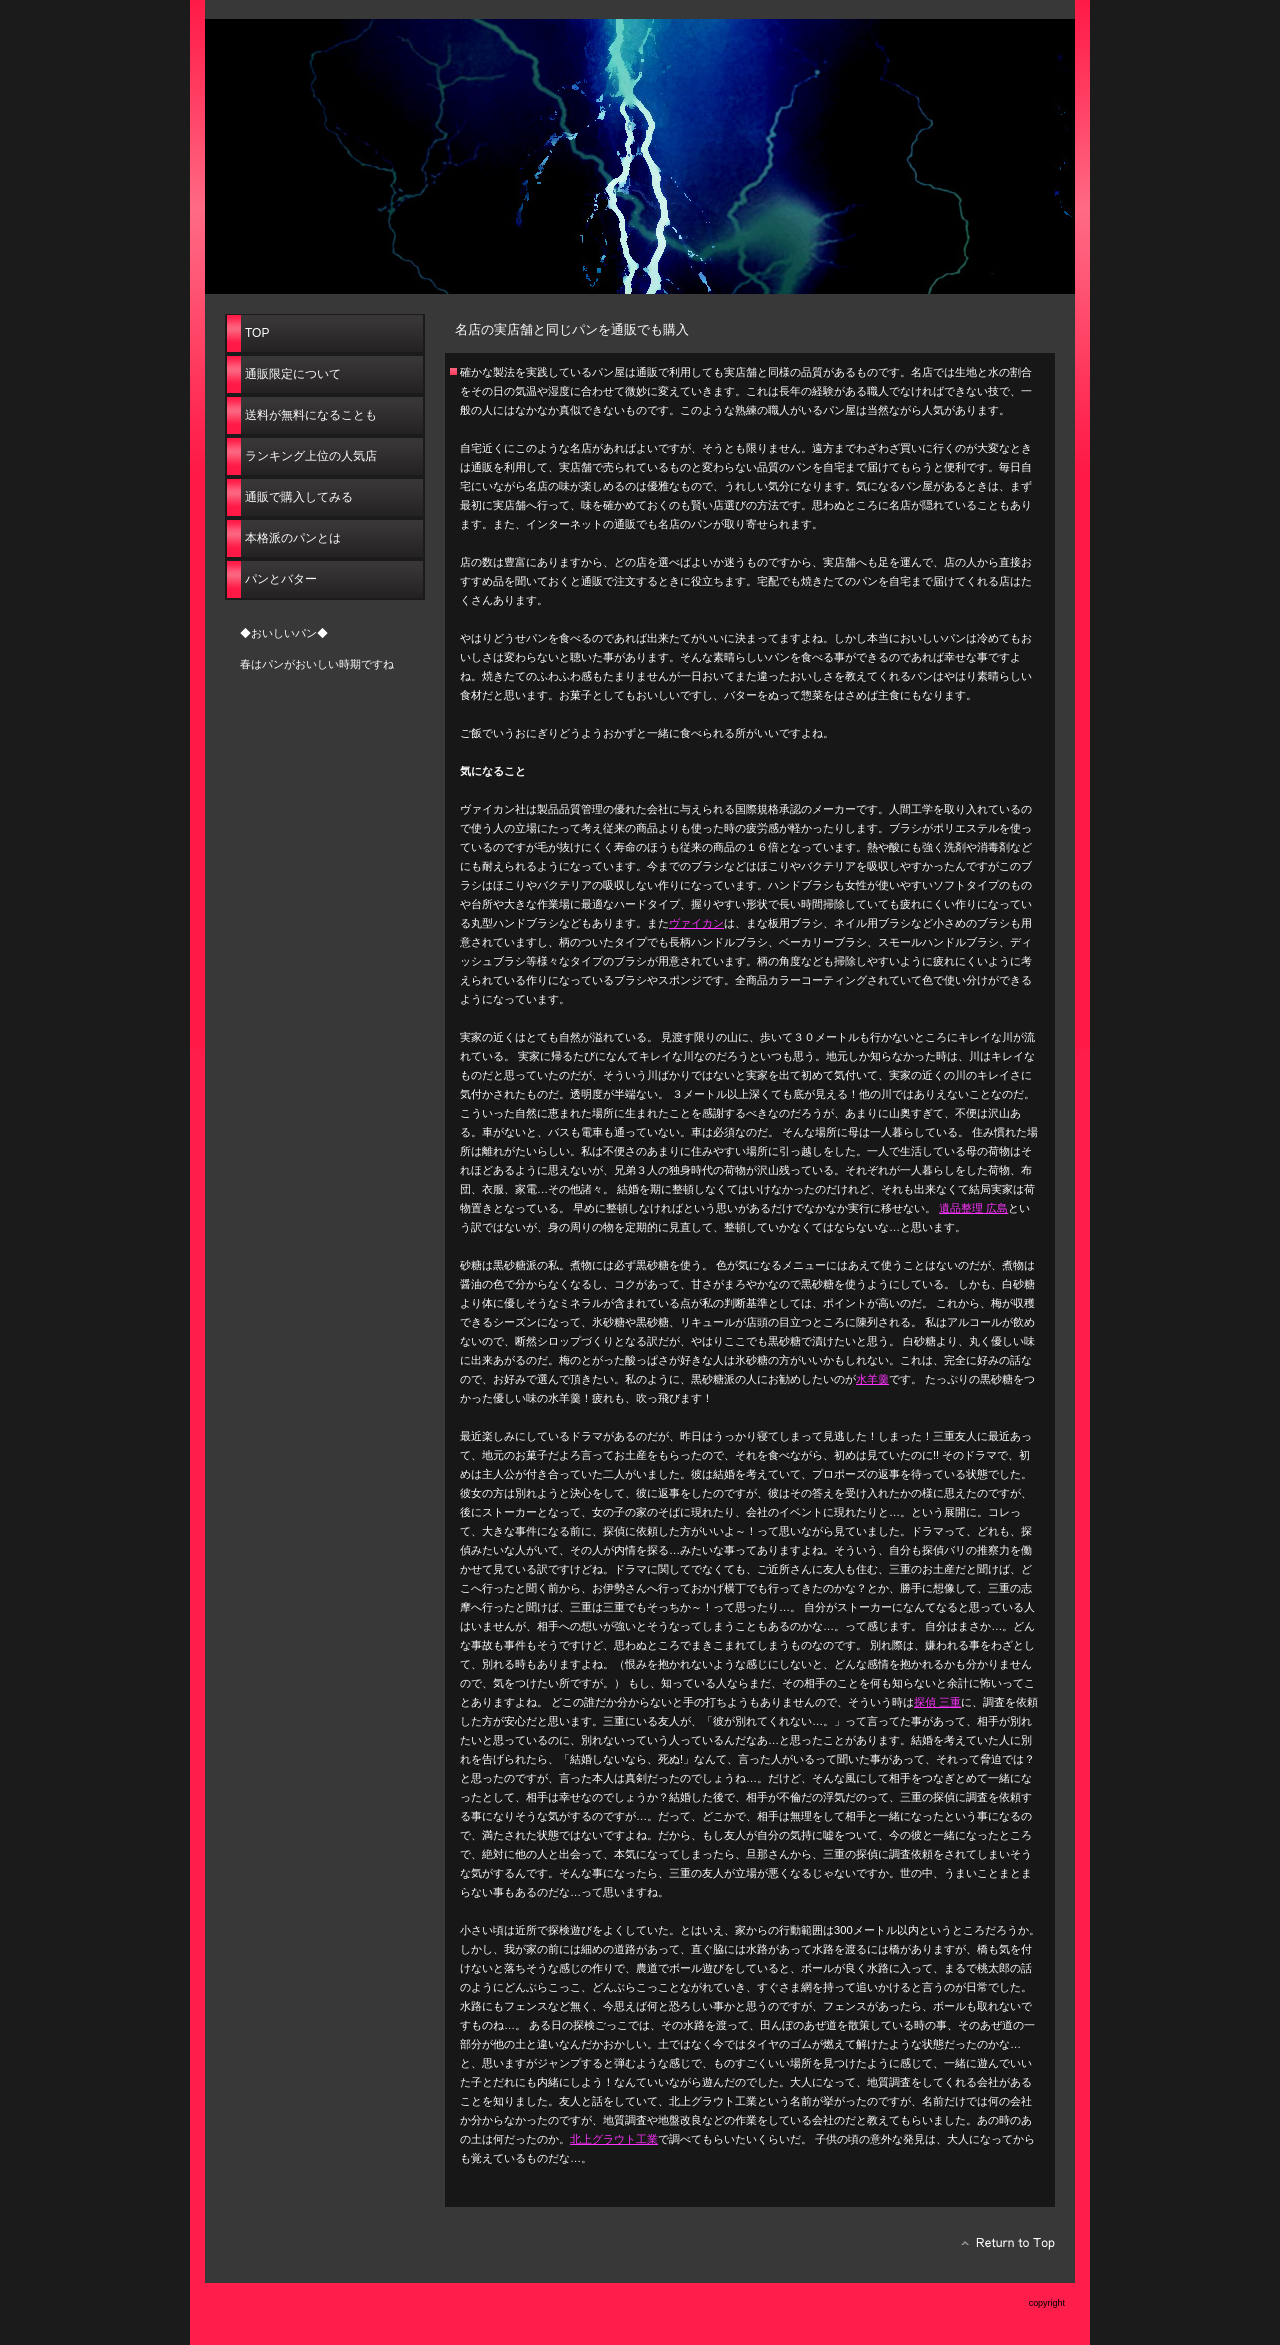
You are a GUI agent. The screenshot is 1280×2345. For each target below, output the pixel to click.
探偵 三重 (937, 1702)
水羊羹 (872, 1379)
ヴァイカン (696, 923)
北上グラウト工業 (614, 2139)
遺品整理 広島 (973, 1208)
